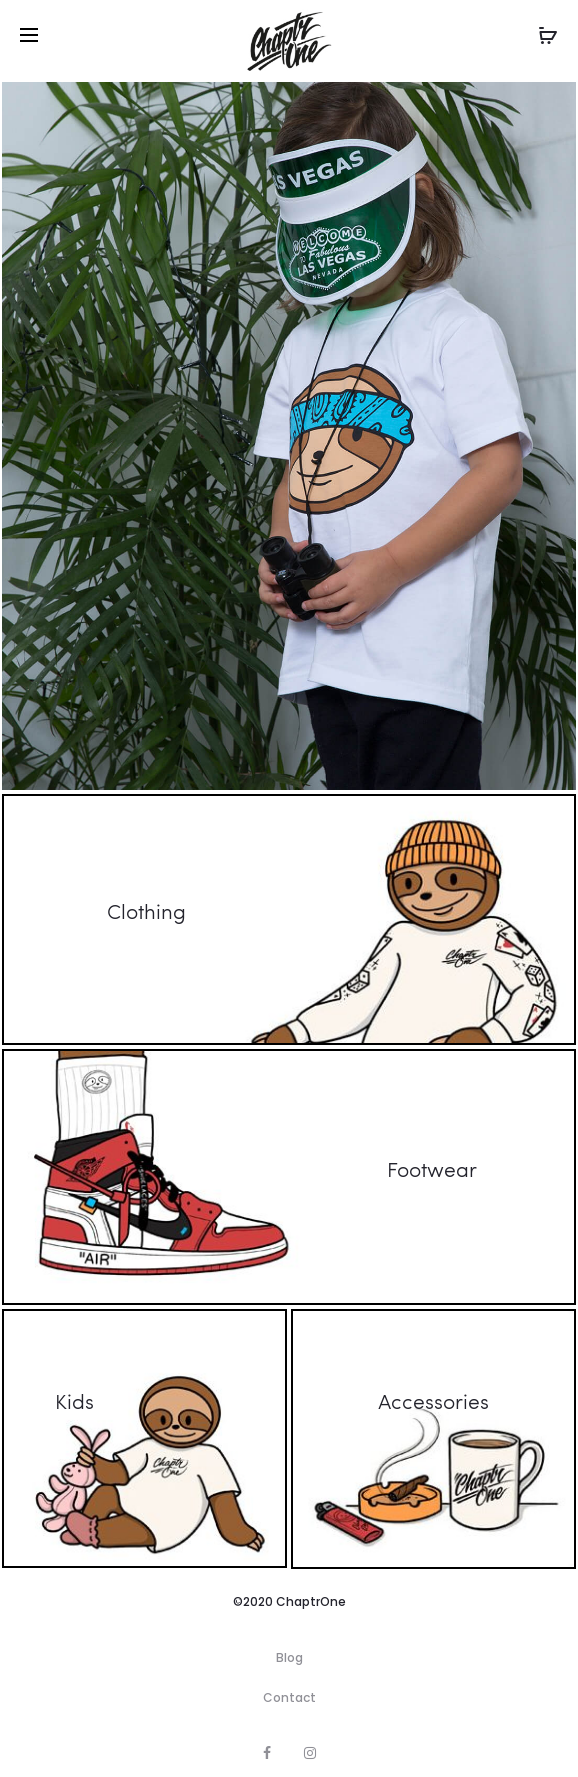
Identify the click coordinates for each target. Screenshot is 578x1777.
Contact (289, 1697)
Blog (289, 1657)
